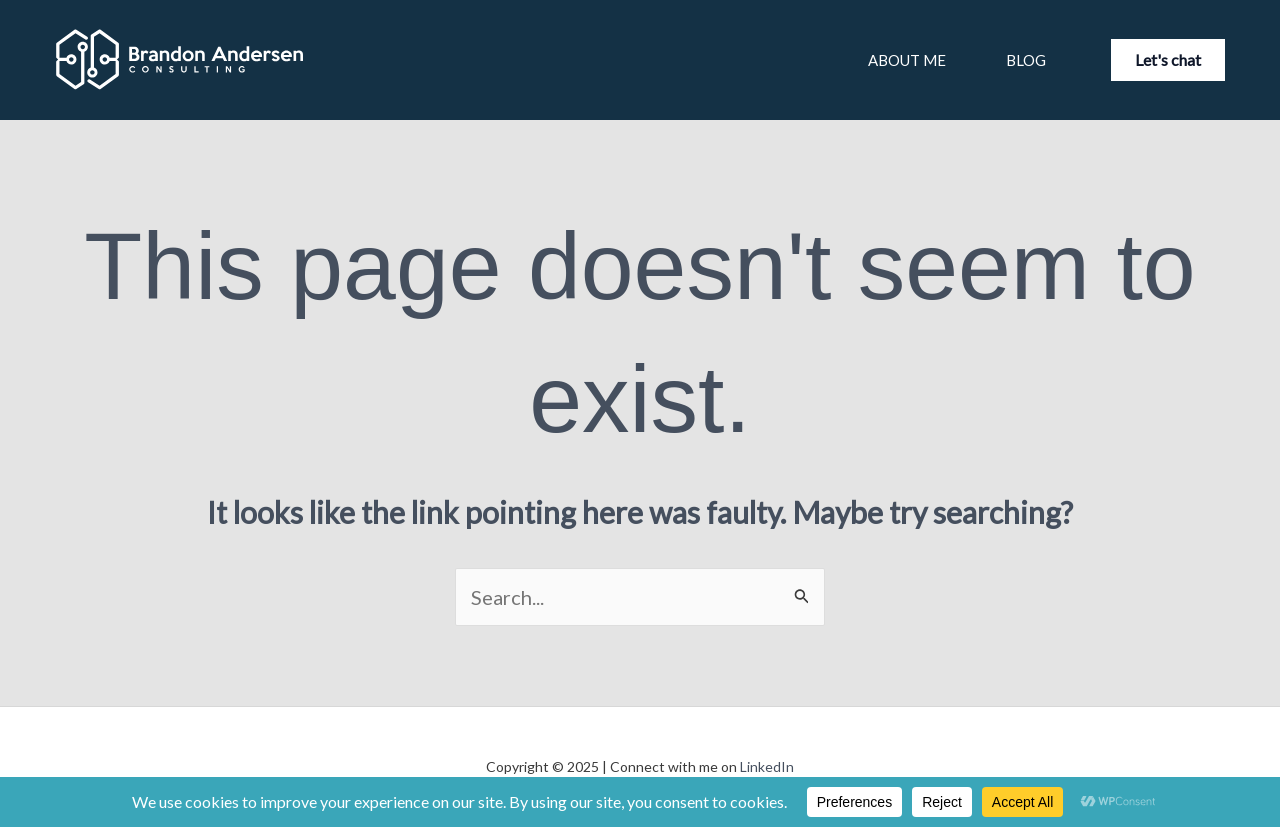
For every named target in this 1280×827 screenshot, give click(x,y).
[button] (1168, 60)
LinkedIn (767, 766)
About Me (907, 60)
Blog (1026, 60)
